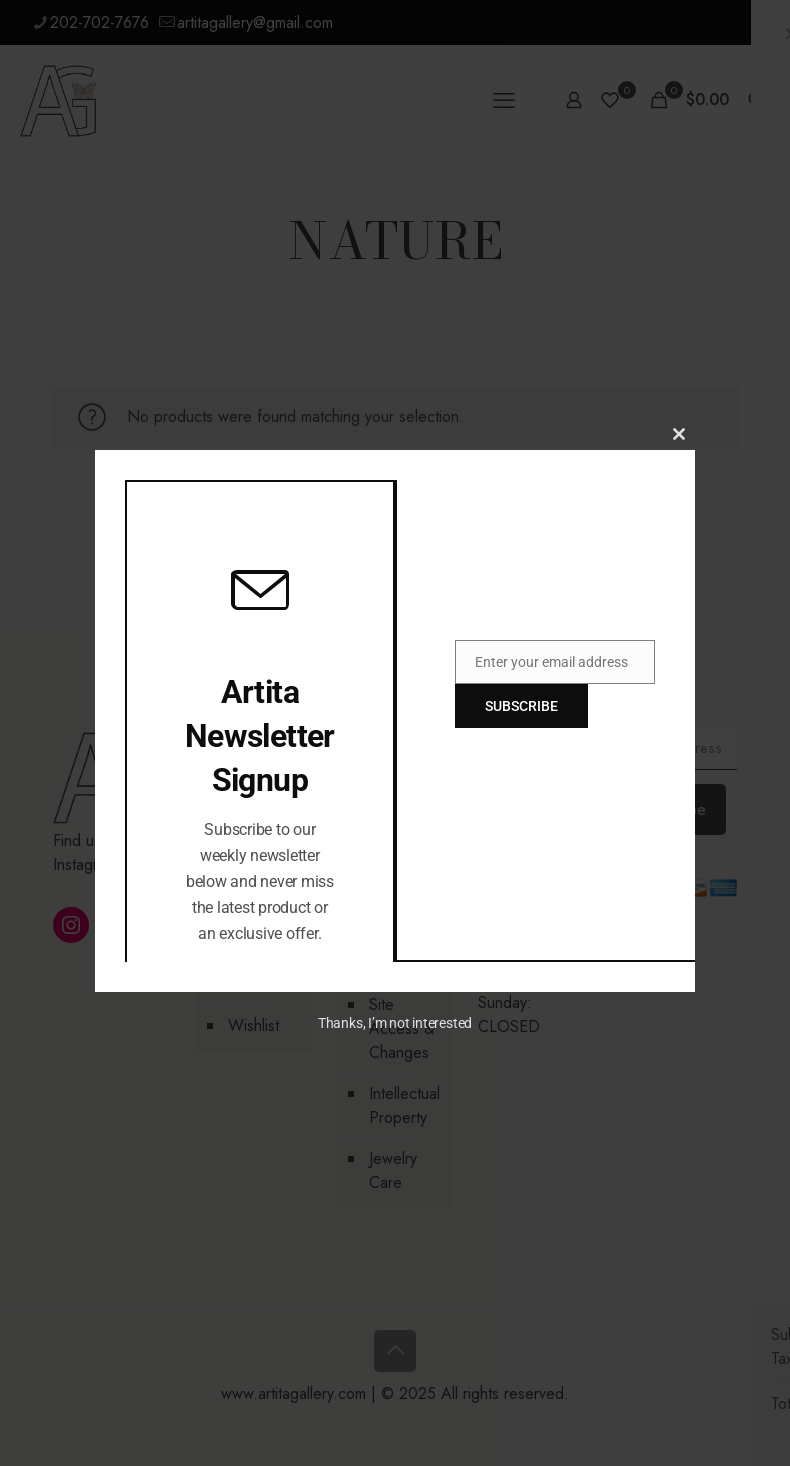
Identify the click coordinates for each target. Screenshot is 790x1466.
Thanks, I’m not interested (395, 1023)
